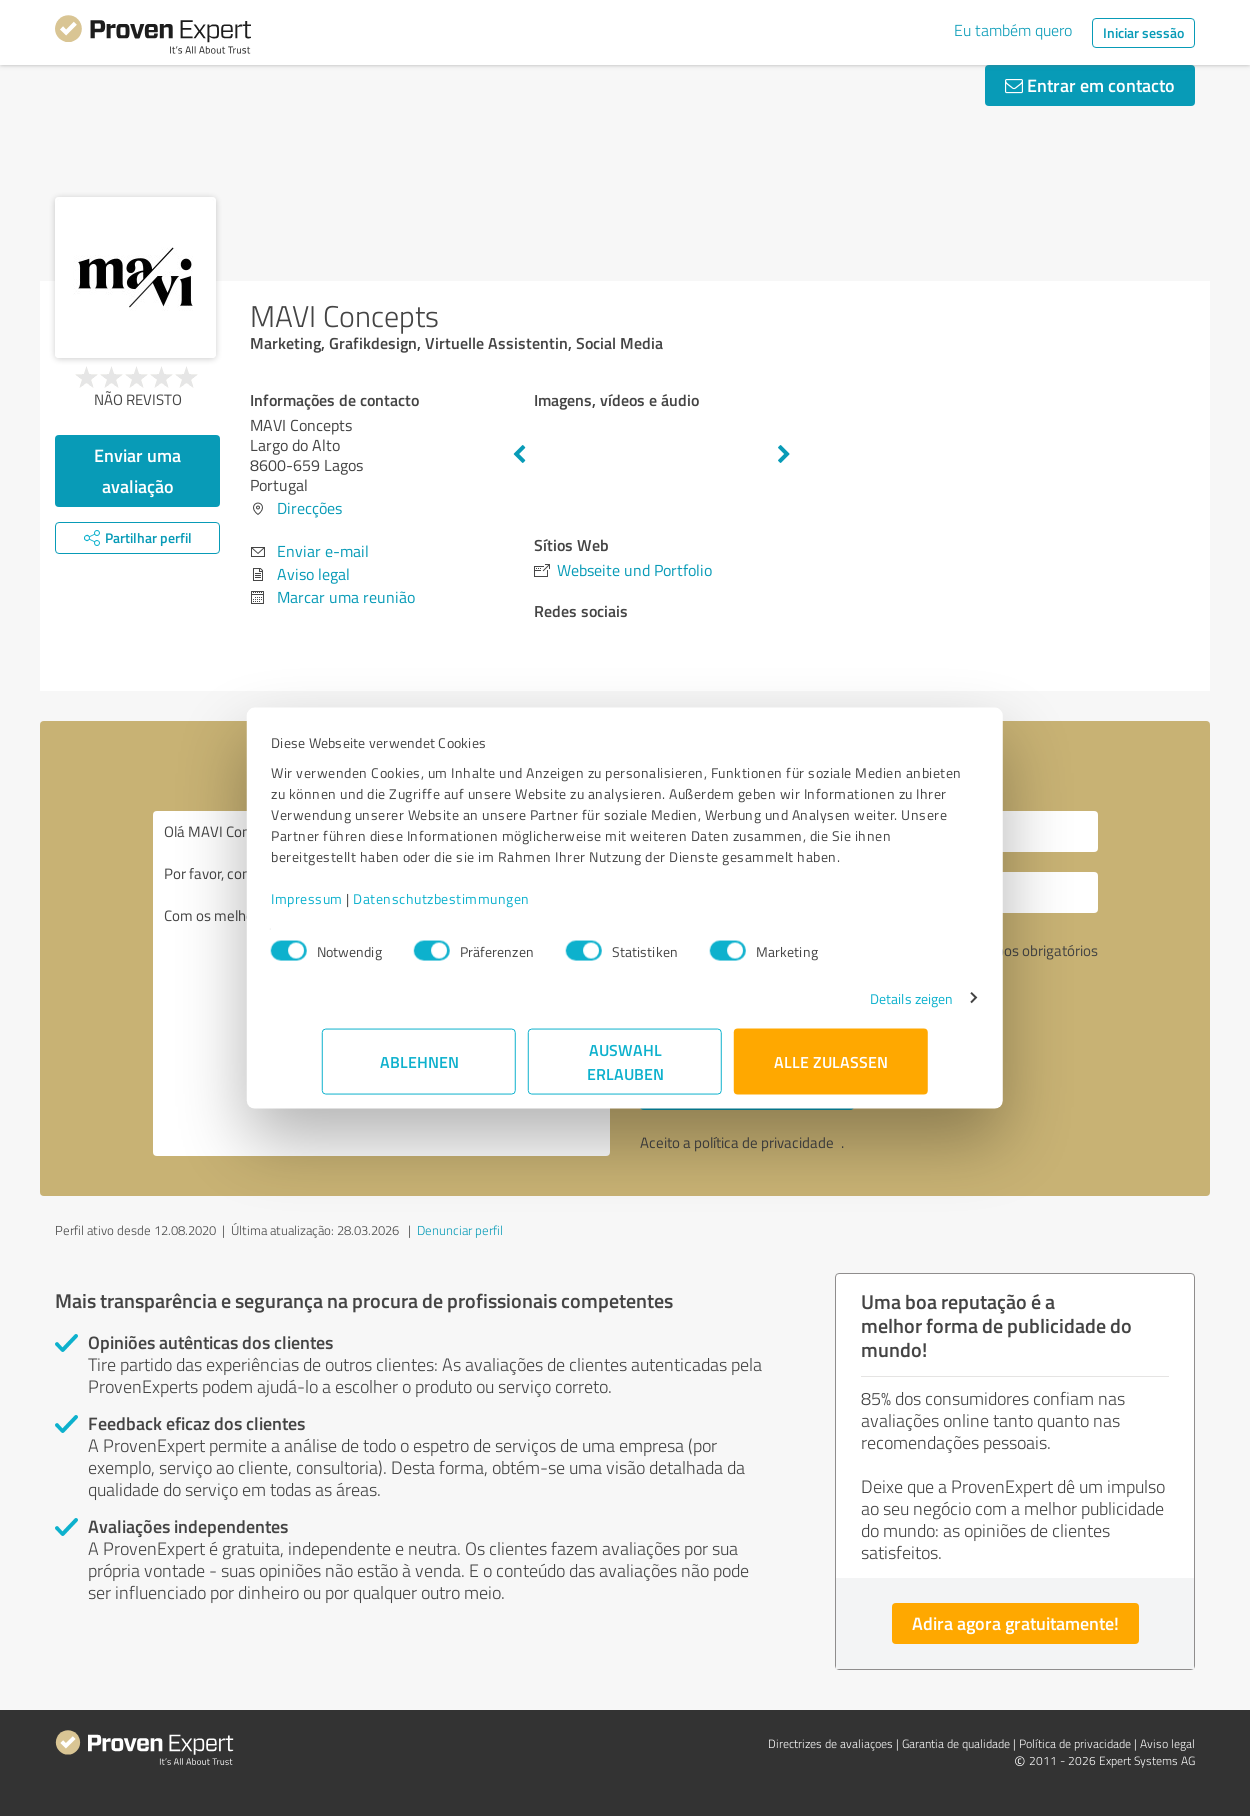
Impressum (358, 908)
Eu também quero (1013, 30)
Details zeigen (860, 1008)
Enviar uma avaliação (137, 470)
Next (784, 455)
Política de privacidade (1075, 1743)
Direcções (309, 508)
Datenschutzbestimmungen (492, 908)
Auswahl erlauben (625, 1071)
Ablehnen (419, 1071)
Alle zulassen (831, 1071)
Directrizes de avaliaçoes (830, 1743)
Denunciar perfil (460, 1230)
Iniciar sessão (1143, 32)
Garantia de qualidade (956, 1743)
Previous (519, 455)
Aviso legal (313, 574)
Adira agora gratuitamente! (1015, 1623)
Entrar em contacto (1090, 85)
